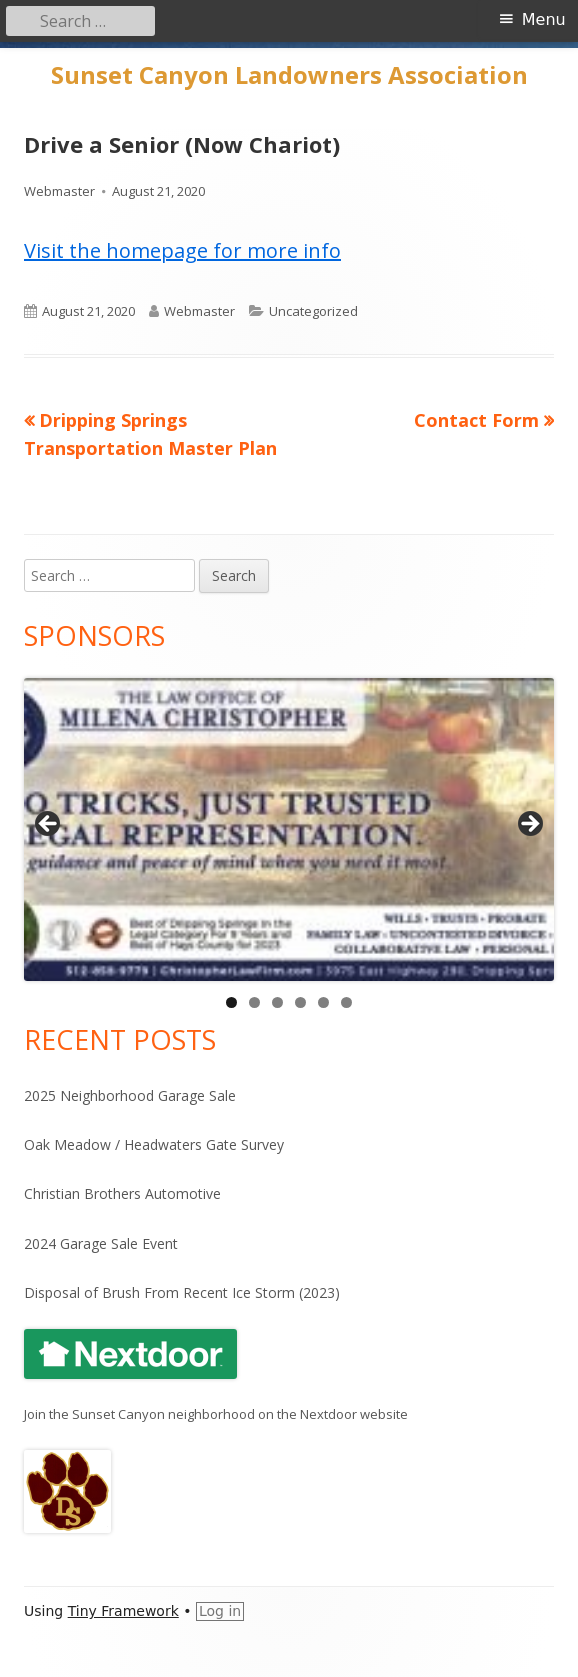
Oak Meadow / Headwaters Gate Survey (154, 1144)
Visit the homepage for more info (182, 250)
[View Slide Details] (289, 829)
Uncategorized (313, 311)
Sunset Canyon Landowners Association (289, 75)
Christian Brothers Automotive (122, 1193)
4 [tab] (300, 1002)
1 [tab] (231, 1002)
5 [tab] (323, 1002)
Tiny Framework (123, 1611)
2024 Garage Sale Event (101, 1243)
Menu (544, 19)
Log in (220, 1611)
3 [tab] (277, 1002)
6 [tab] (346, 1002)
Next (529, 825)
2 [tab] (254, 1002)
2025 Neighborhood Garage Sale (130, 1095)
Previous (49, 825)
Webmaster (59, 191)
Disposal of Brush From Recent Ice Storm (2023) (182, 1292)
